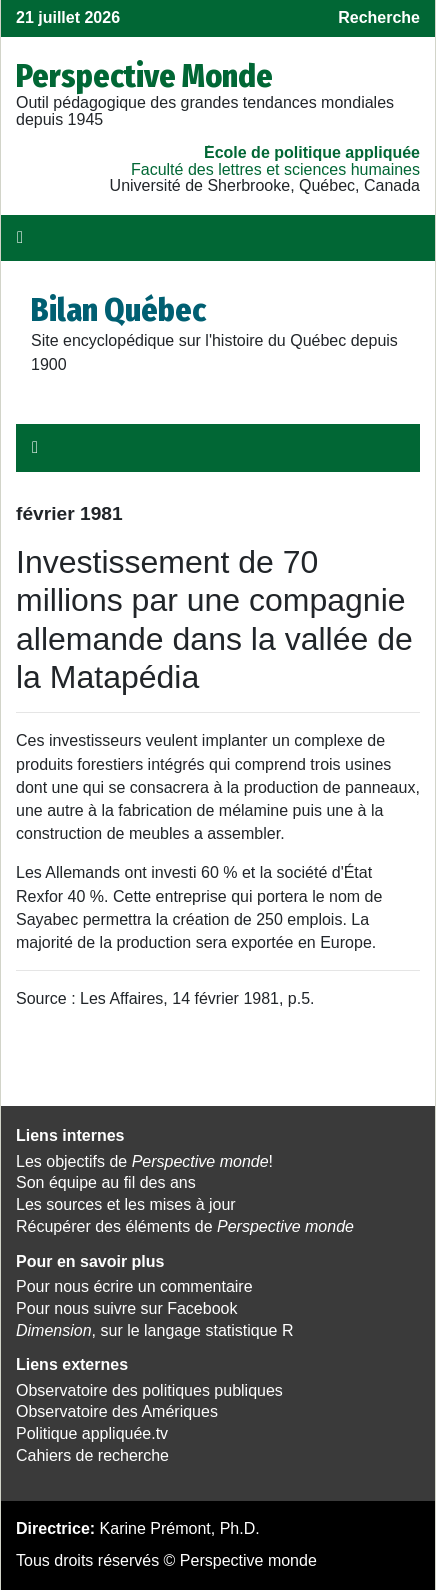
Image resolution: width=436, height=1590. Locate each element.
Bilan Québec (118, 310)
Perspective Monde (144, 76)
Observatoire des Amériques (117, 1411)
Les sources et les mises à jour (126, 1204)
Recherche (379, 17)
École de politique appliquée (312, 152)
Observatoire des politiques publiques (149, 1390)
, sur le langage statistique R (154, 1330)
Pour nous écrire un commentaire (134, 1286)
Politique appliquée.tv (92, 1433)
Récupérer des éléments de (185, 1226)
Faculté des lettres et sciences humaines (275, 169)
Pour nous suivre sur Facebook (126, 1308)
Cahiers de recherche (92, 1455)
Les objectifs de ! (144, 1161)
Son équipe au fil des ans (106, 1182)
